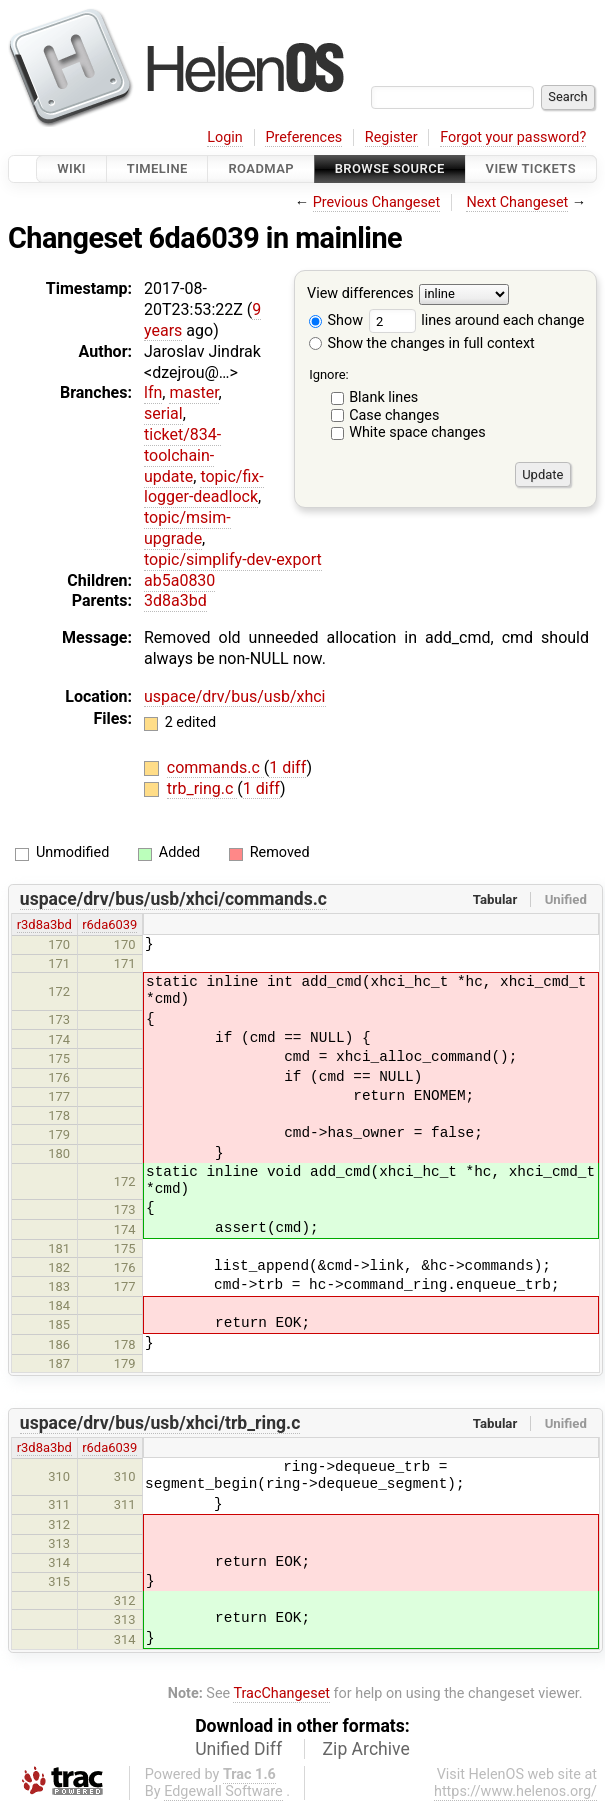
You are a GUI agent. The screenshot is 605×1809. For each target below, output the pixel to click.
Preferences (303, 137)
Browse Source (390, 168)
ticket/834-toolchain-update (182, 455)
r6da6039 (109, 924)
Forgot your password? (513, 137)
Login (225, 137)
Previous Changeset (377, 202)
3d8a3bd (175, 600)
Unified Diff (238, 1749)
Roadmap (261, 168)
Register (391, 137)
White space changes (417, 432)
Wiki (71, 168)
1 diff (287, 767)
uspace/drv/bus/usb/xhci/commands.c (173, 899)
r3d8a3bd (44, 924)
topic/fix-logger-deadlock (204, 487)
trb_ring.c (202, 788)
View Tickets (531, 168)
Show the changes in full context (422, 343)
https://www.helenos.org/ (515, 1791)
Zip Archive (366, 1749)
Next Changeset (517, 202)
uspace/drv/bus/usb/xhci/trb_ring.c (160, 1423)
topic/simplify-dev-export (233, 559)
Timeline (157, 168)
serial (163, 413)
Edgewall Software (223, 1791)
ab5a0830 (179, 580)
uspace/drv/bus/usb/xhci (235, 696)
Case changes (394, 415)
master (193, 392)
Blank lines (383, 397)
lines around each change (477, 320)
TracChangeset (281, 1693)
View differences (360, 294)
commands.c (215, 767)
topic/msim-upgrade (187, 528)
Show (336, 320)
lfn (153, 392)
